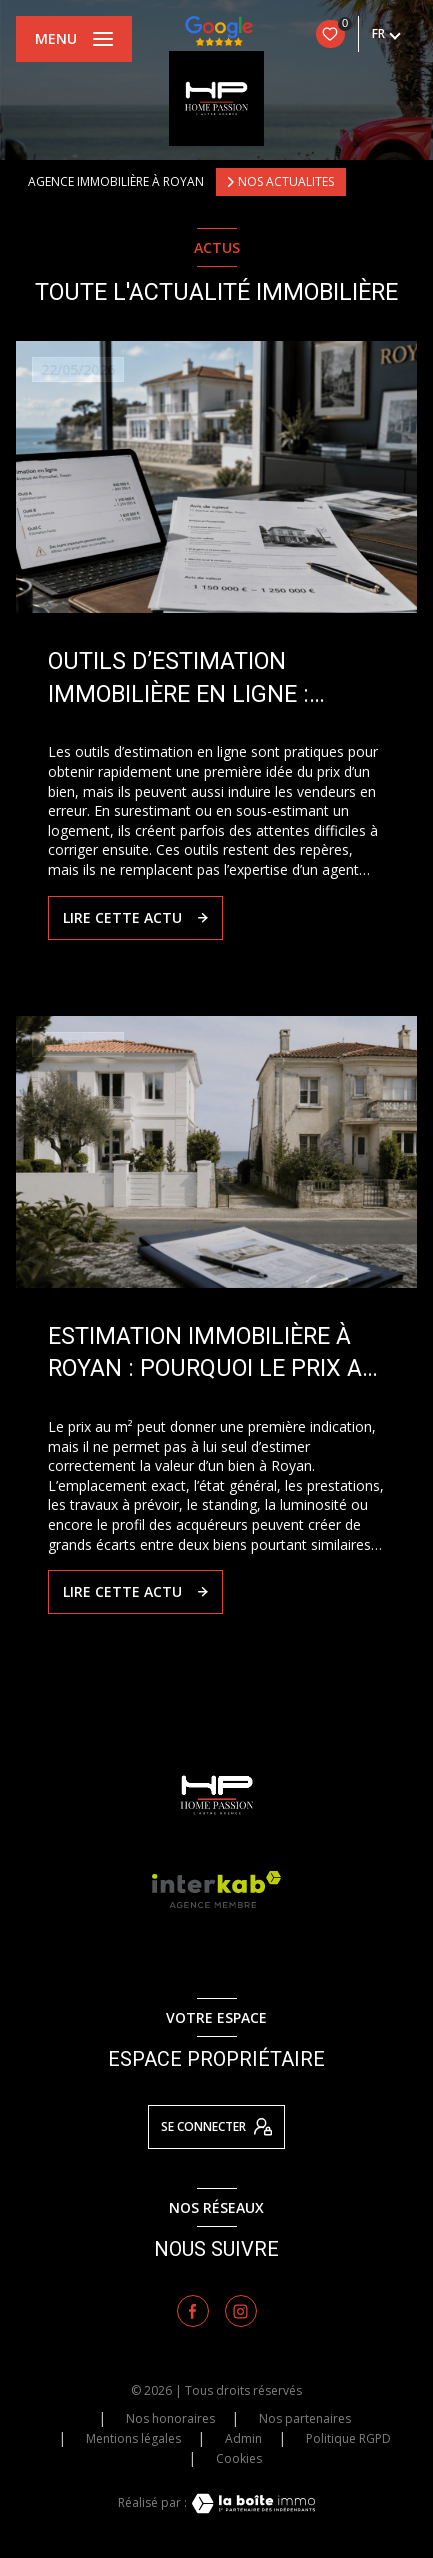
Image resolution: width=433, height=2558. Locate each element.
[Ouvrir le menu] (74, 39)
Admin (243, 2438)
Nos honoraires (170, 2418)
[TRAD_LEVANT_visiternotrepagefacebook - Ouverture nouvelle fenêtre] (193, 2311)
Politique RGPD (348, 2438)
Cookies (239, 2459)
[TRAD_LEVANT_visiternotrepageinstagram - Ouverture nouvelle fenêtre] (241, 2311)
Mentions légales (133, 2438)
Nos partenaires (305, 2418)
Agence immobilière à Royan (116, 181)
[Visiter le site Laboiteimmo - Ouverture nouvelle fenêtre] (251, 2503)
